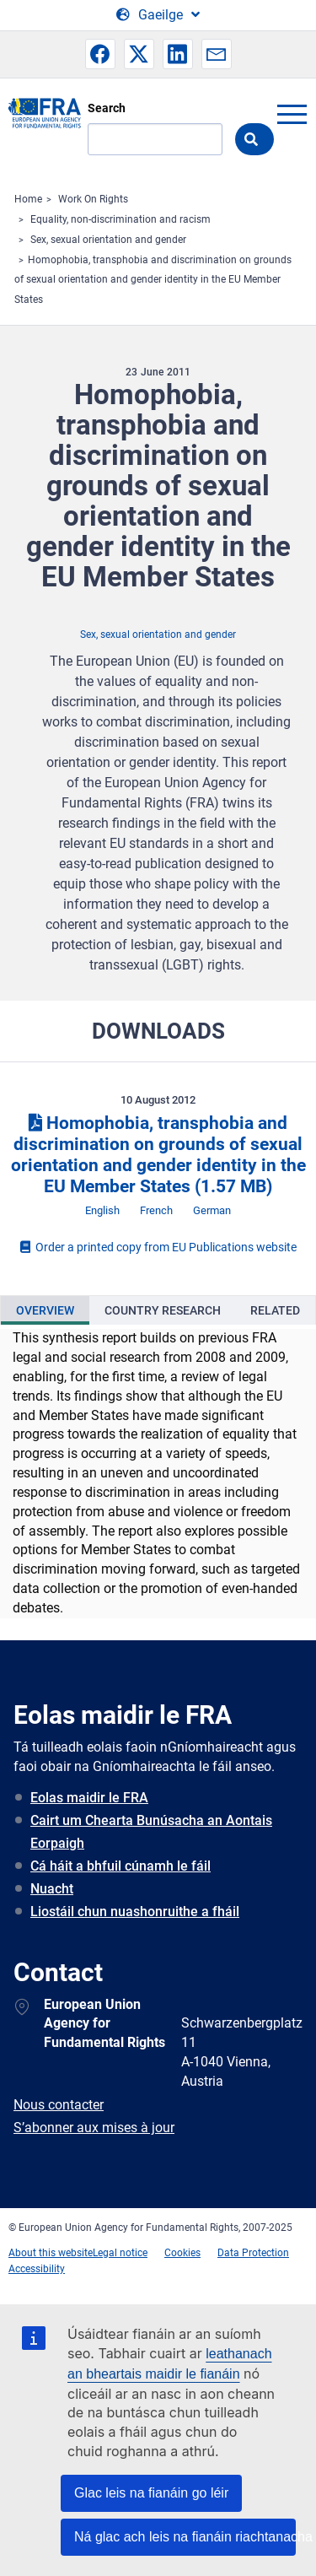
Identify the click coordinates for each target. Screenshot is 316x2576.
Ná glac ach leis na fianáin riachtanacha (185, 2537)
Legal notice (120, 2253)
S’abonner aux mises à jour (93, 2128)
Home (28, 199)
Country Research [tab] (162, 1310)
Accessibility (36, 2269)
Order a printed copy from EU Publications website (158, 1247)
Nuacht (51, 1889)
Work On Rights (93, 199)
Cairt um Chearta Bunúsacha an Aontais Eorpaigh (151, 1831)
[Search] (155, 139)
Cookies (182, 2253)
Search (107, 108)
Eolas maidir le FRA (89, 1798)
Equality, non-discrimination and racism (120, 219)
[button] (100, 54)
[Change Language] (158, 15)
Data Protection (253, 2253)
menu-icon (291, 114)
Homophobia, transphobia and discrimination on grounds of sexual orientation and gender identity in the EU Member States (153, 280)
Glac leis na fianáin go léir (151, 2493)
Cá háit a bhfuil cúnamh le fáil (120, 1866)
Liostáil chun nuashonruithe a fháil (134, 1912)
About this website (50, 2253)
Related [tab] (275, 1310)
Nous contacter (58, 2105)
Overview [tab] (45, 1310)
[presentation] (45, 1310)
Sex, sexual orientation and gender (108, 240)
